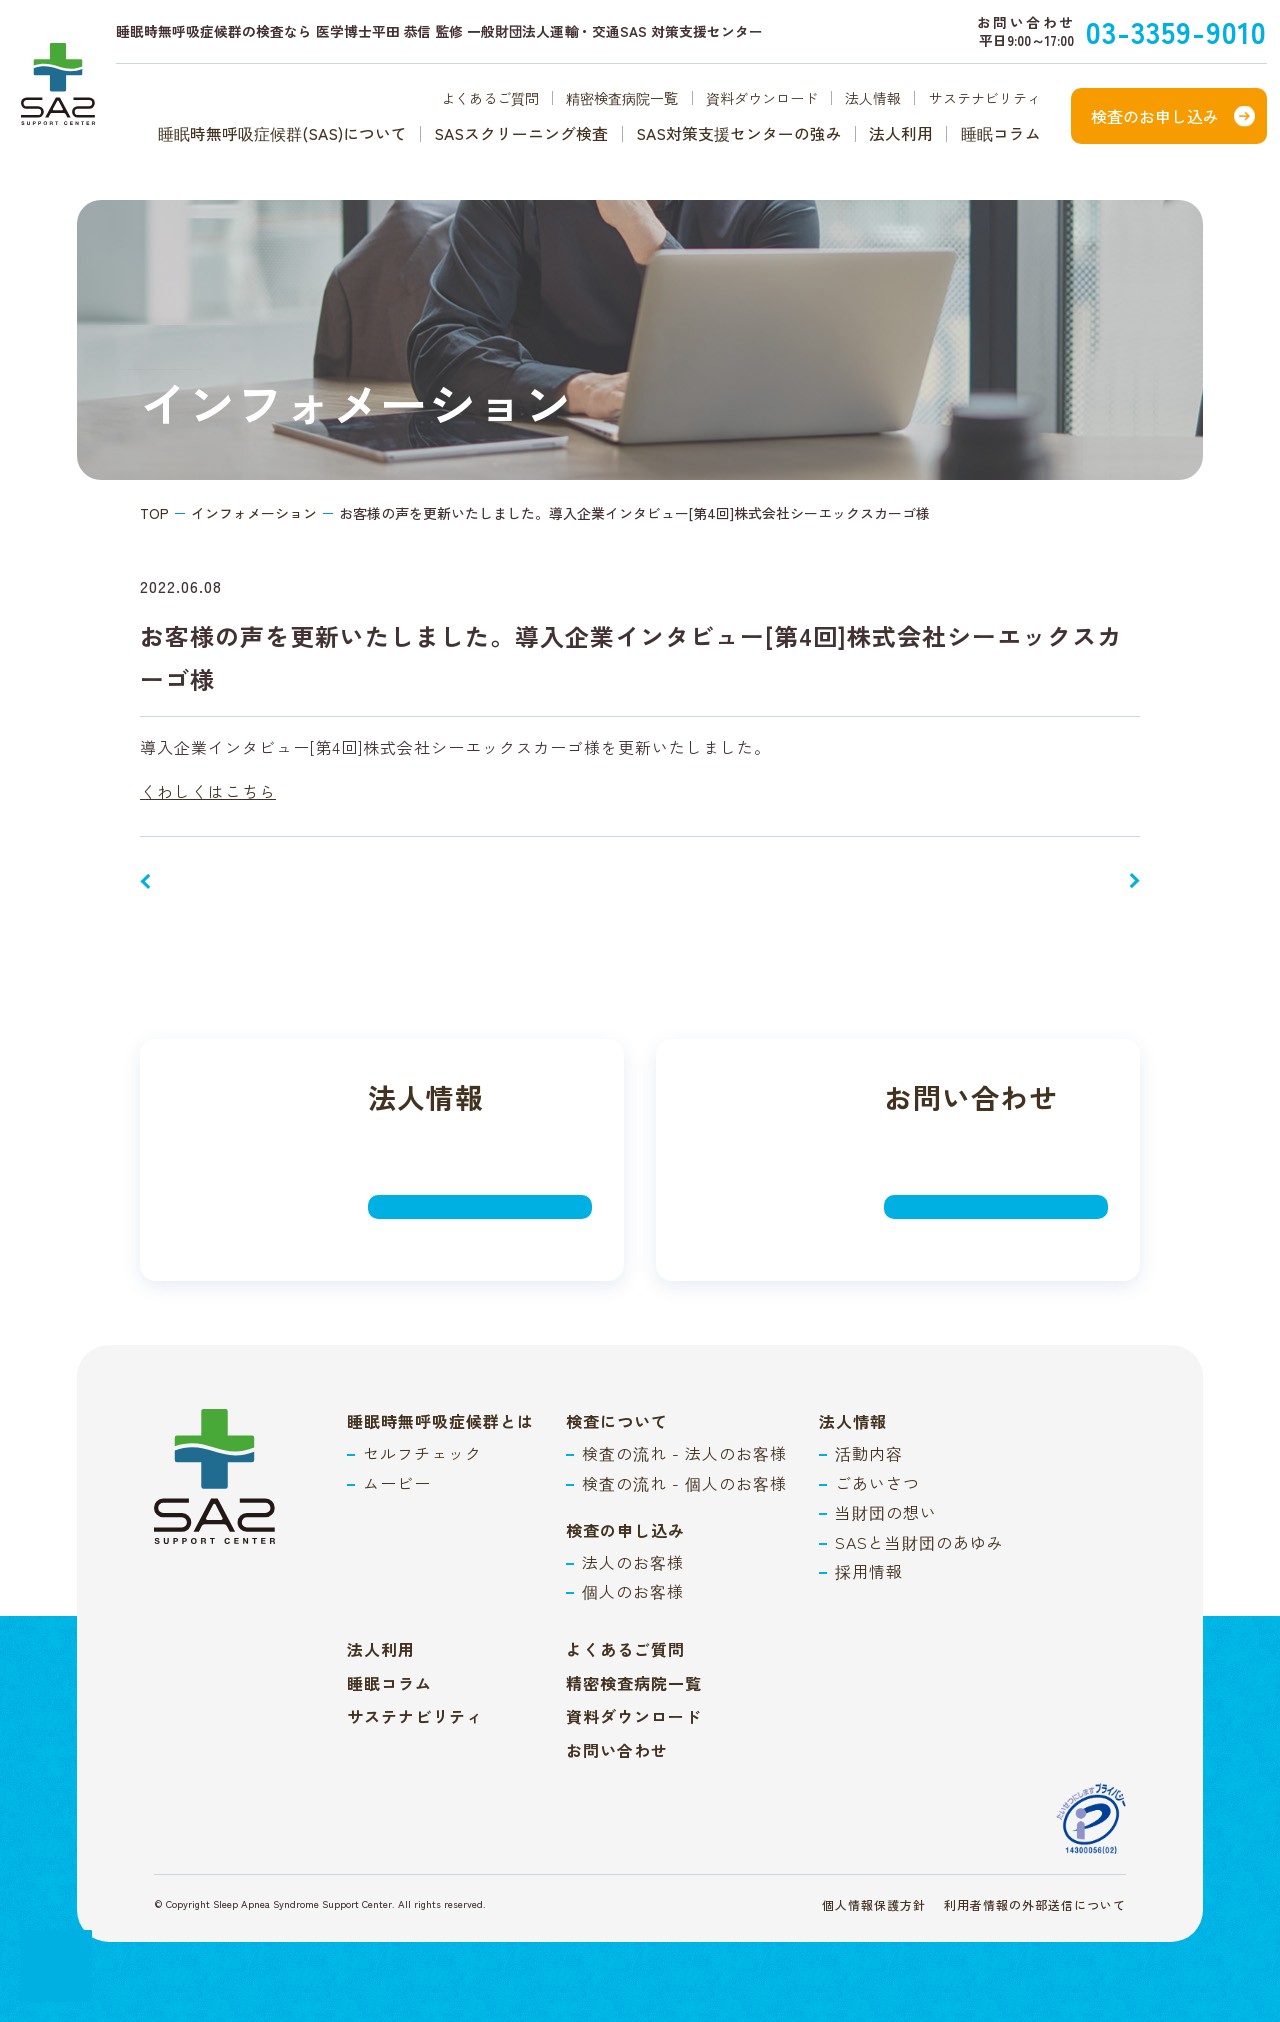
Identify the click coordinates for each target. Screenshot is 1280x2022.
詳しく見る (436, 1204)
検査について (617, 1421)
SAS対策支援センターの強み (739, 134)
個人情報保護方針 (874, 1904)
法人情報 (873, 98)
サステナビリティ (985, 98)
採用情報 (869, 1571)
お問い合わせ (617, 1750)
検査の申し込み (625, 1530)
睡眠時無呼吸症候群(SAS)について (282, 134)
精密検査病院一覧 (622, 98)
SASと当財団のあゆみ (919, 1542)
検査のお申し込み (1155, 116)
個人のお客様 (633, 1591)
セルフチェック (422, 1453)
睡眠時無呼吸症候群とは (440, 1421)
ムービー (397, 1483)
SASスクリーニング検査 (521, 134)
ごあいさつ (877, 1483)
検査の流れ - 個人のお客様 (684, 1483)
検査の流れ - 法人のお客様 (684, 1453)
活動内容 (869, 1453)
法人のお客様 (633, 1562)
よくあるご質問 (490, 98)
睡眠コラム (1001, 134)
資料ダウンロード (762, 98)
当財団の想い (886, 1512)
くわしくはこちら (208, 791)
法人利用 (901, 134)
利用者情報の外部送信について (1035, 1904)
